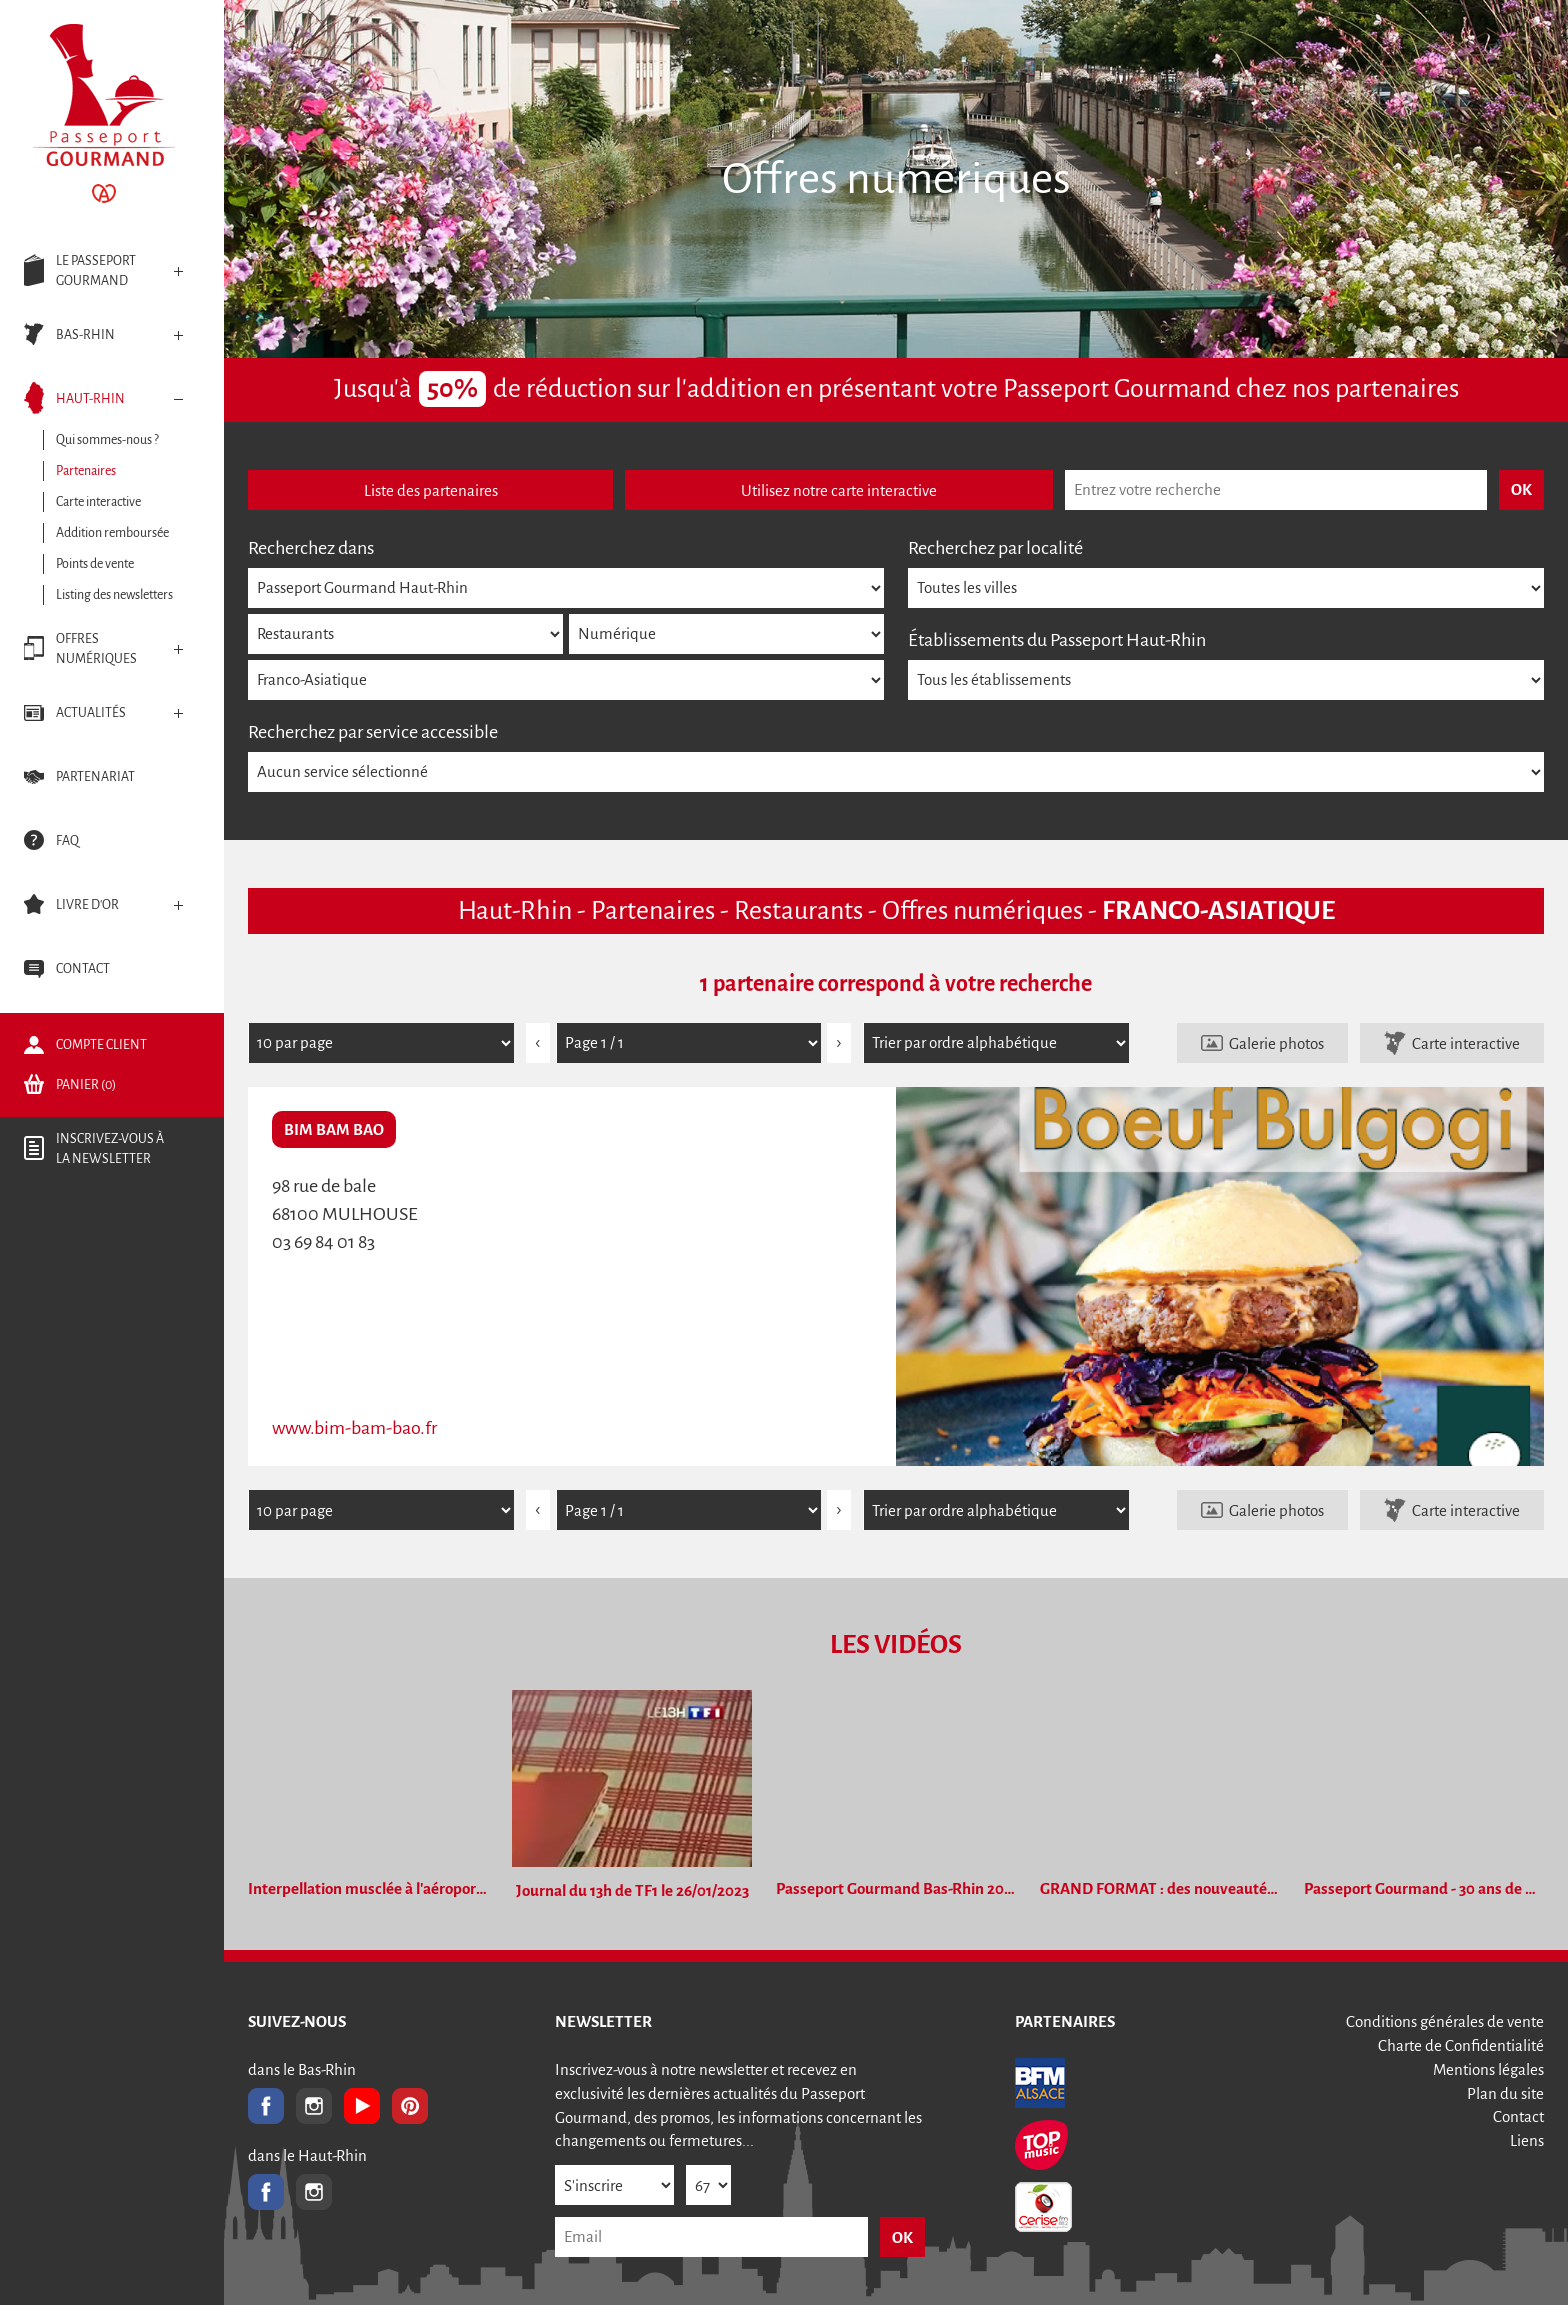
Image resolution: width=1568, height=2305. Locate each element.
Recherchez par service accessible (373, 732)
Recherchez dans (311, 548)
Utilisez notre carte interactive (839, 490)
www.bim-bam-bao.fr (354, 1428)
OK (902, 2237)
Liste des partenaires (431, 490)
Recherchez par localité (995, 548)
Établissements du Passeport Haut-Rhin (1057, 640)
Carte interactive (1466, 1043)
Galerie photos (1276, 1043)
